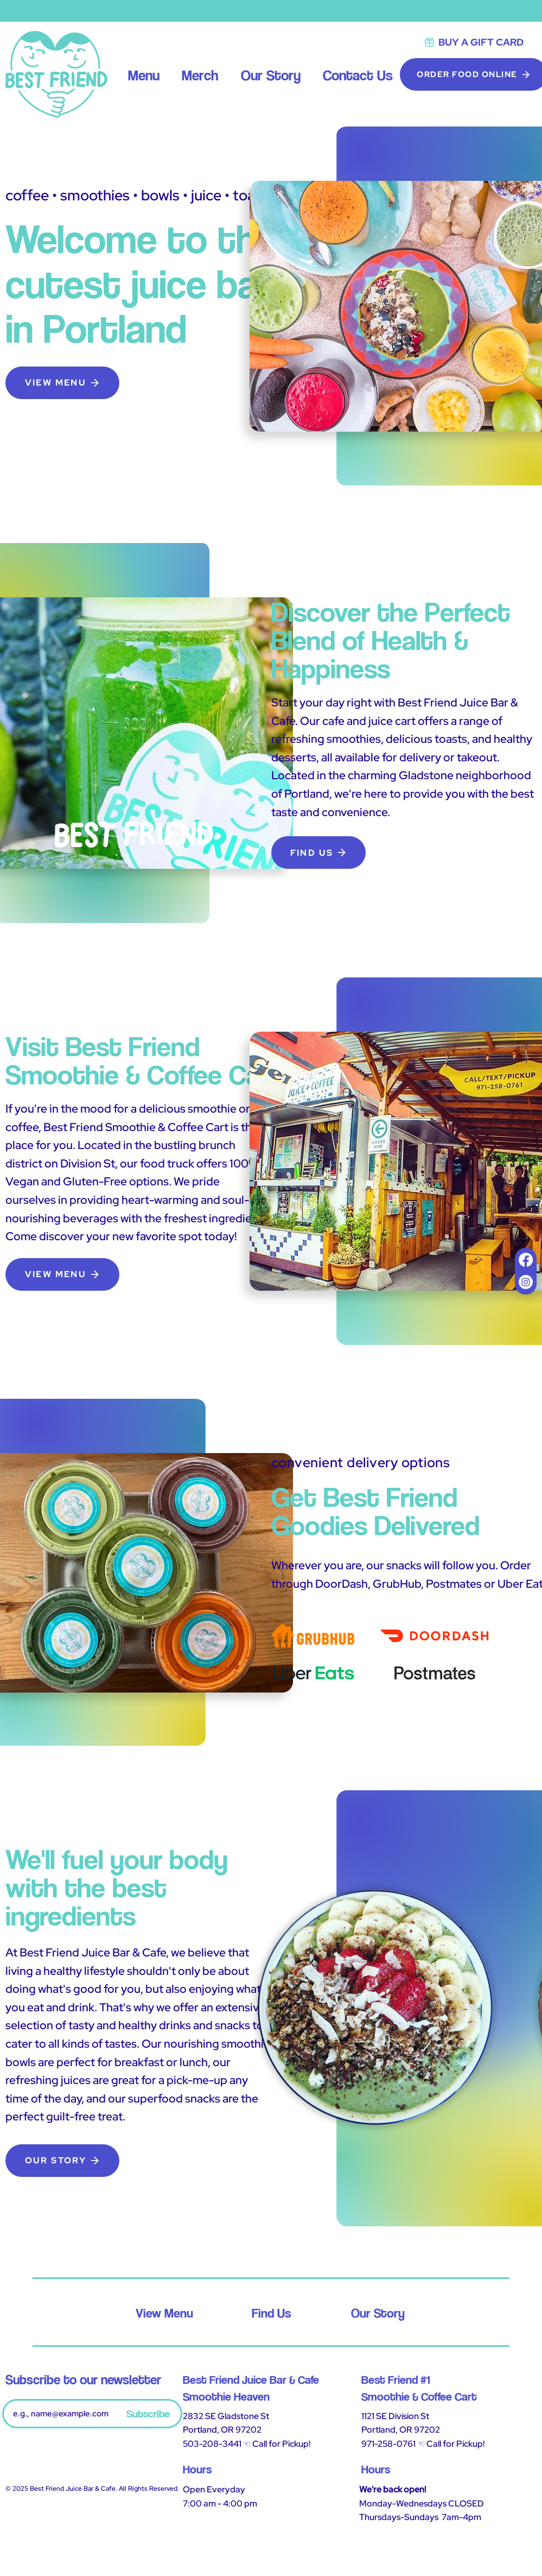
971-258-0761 (388, 2443)
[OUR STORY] (62, 2160)
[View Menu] (165, 2313)
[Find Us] (271, 2313)
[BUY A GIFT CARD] (473, 42)
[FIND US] (318, 852)
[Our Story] (378, 2313)
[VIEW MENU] (62, 383)
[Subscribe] (148, 2414)
